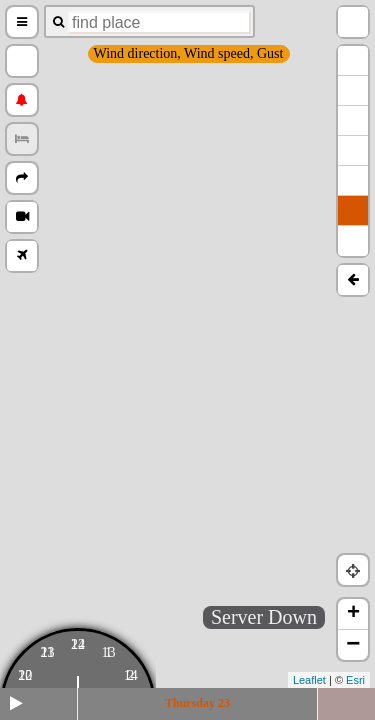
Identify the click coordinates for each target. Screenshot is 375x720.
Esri (355, 680)
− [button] (353, 645)
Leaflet (309, 680)
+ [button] (353, 614)
